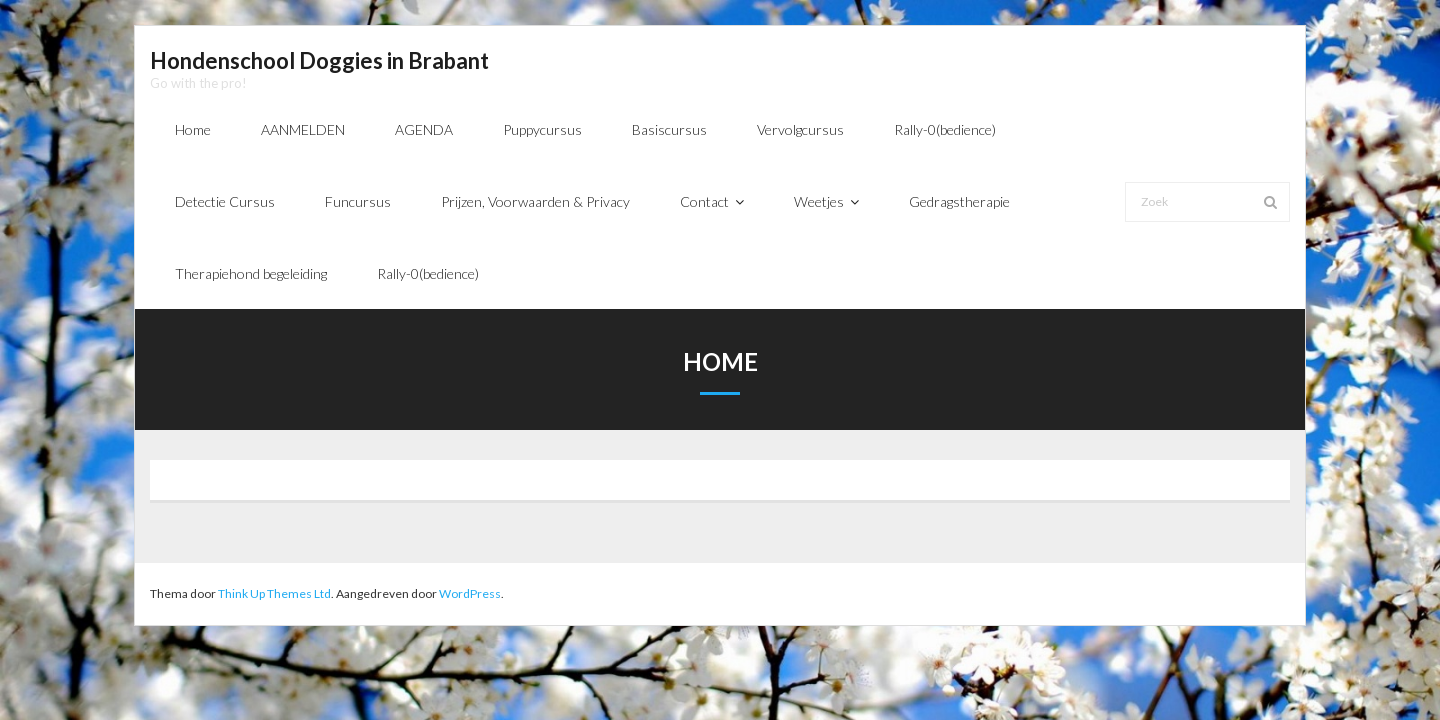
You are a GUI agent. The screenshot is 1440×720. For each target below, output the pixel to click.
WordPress (470, 593)
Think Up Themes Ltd (274, 593)
